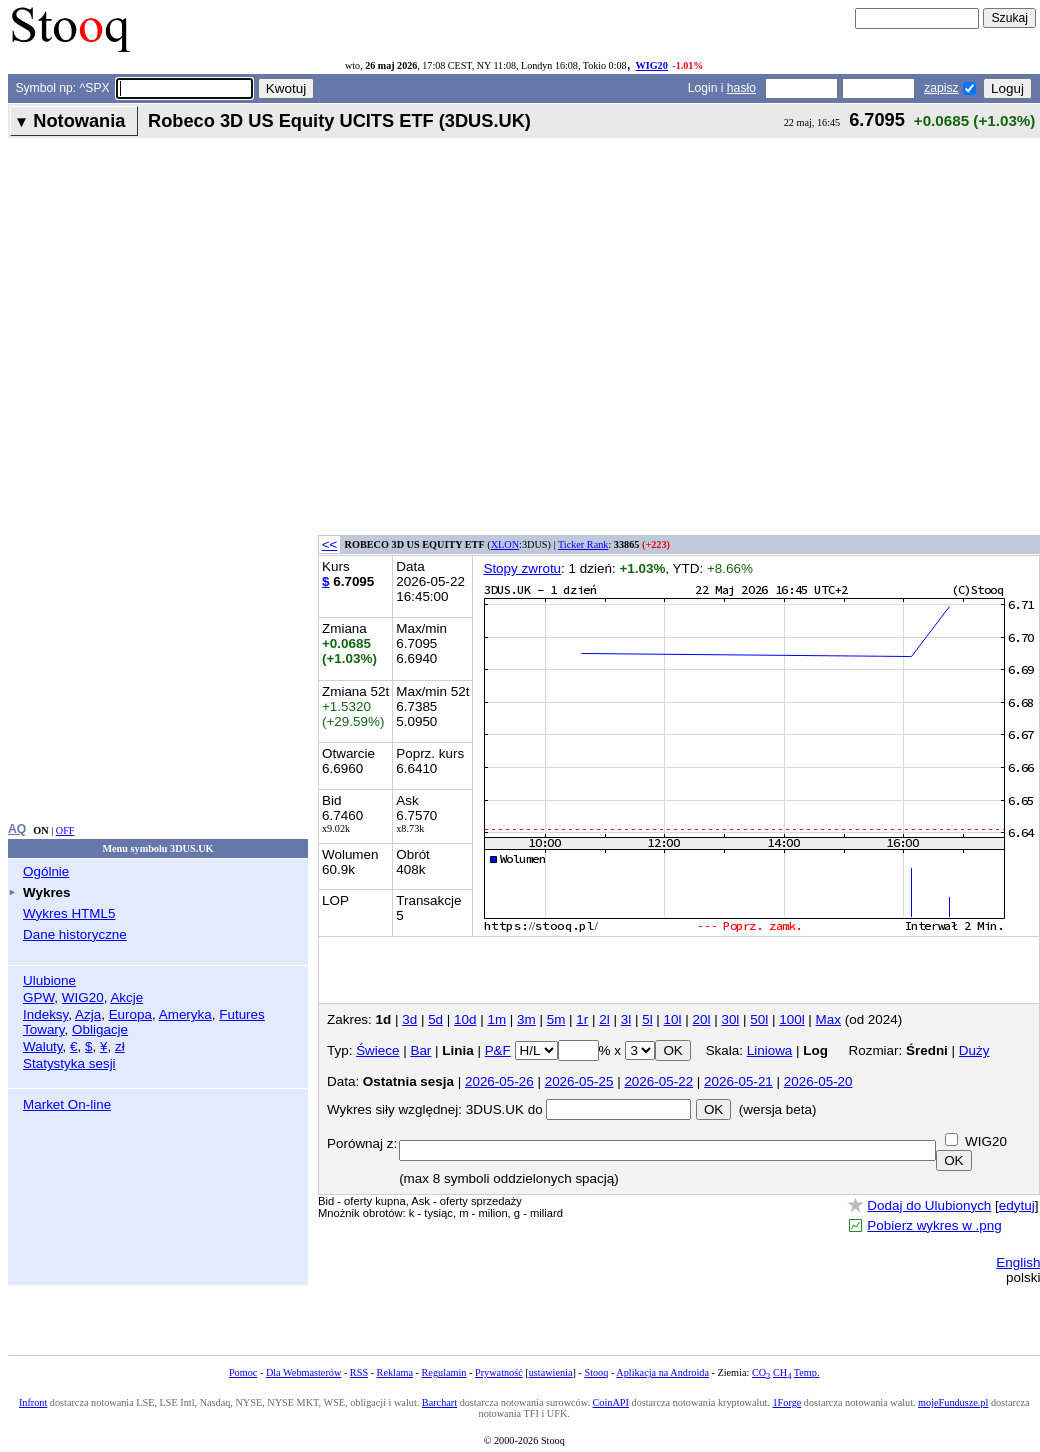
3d (409, 1019)
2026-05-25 (579, 1081)
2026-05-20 (818, 1081)
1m (496, 1019)
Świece (377, 1050)
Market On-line (67, 1104)
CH (782, 1372)
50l (759, 1019)
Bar (420, 1050)
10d (465, 1019)
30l (730, 1019)
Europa (130, 1014)
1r (582, 1019)
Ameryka (185, 1014)
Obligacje (100, 1029)
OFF (65, 830)
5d (435, 1019)
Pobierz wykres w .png (934, 1225)
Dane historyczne (75, 934)
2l (604, 1019)
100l (791, 1019)
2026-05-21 (738, 1081)
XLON (505, 544)
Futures (242, 1014)
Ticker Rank (583, 544)
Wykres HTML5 (69, 913)
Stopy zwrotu (522, 568)
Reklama (395, 1372)
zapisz (941, 88)
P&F (498, 1050)
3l (626, 1019)
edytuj (1017, 1205)
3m (526, 1019)
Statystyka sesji (69, 1063)
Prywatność (499, 1372)
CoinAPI (611, 1402)
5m (556, 1019)
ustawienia (551, 1372)
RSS (359, 1372)
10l (673, 1019)
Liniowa (770, 1050)
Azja (88, 1014)
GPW (38, 997)
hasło (741, 88)
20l (702, 1019)
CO (761, 1372)
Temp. (807, 1372)
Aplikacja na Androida (662, 1372)
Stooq (596, 1372)
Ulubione (49, 980)
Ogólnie (46, 871)
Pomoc (243, 1372)
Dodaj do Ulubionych (929, 1205)
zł (120, 1046)
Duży (974, 1050)
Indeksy (45, 1014)
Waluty (43, 1046)
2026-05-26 (499, 1081)
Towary (44, 1029)
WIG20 (651, 65)
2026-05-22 (658, 1081)
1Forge (786, 1402)
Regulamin (444, 1372)
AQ (17, 829)
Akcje (126, 997)
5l (647, 1019)
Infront (33, 1402)
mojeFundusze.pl (953, 1402)
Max (828, 1019)
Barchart (439, 1402)
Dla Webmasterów (303, 1372)
